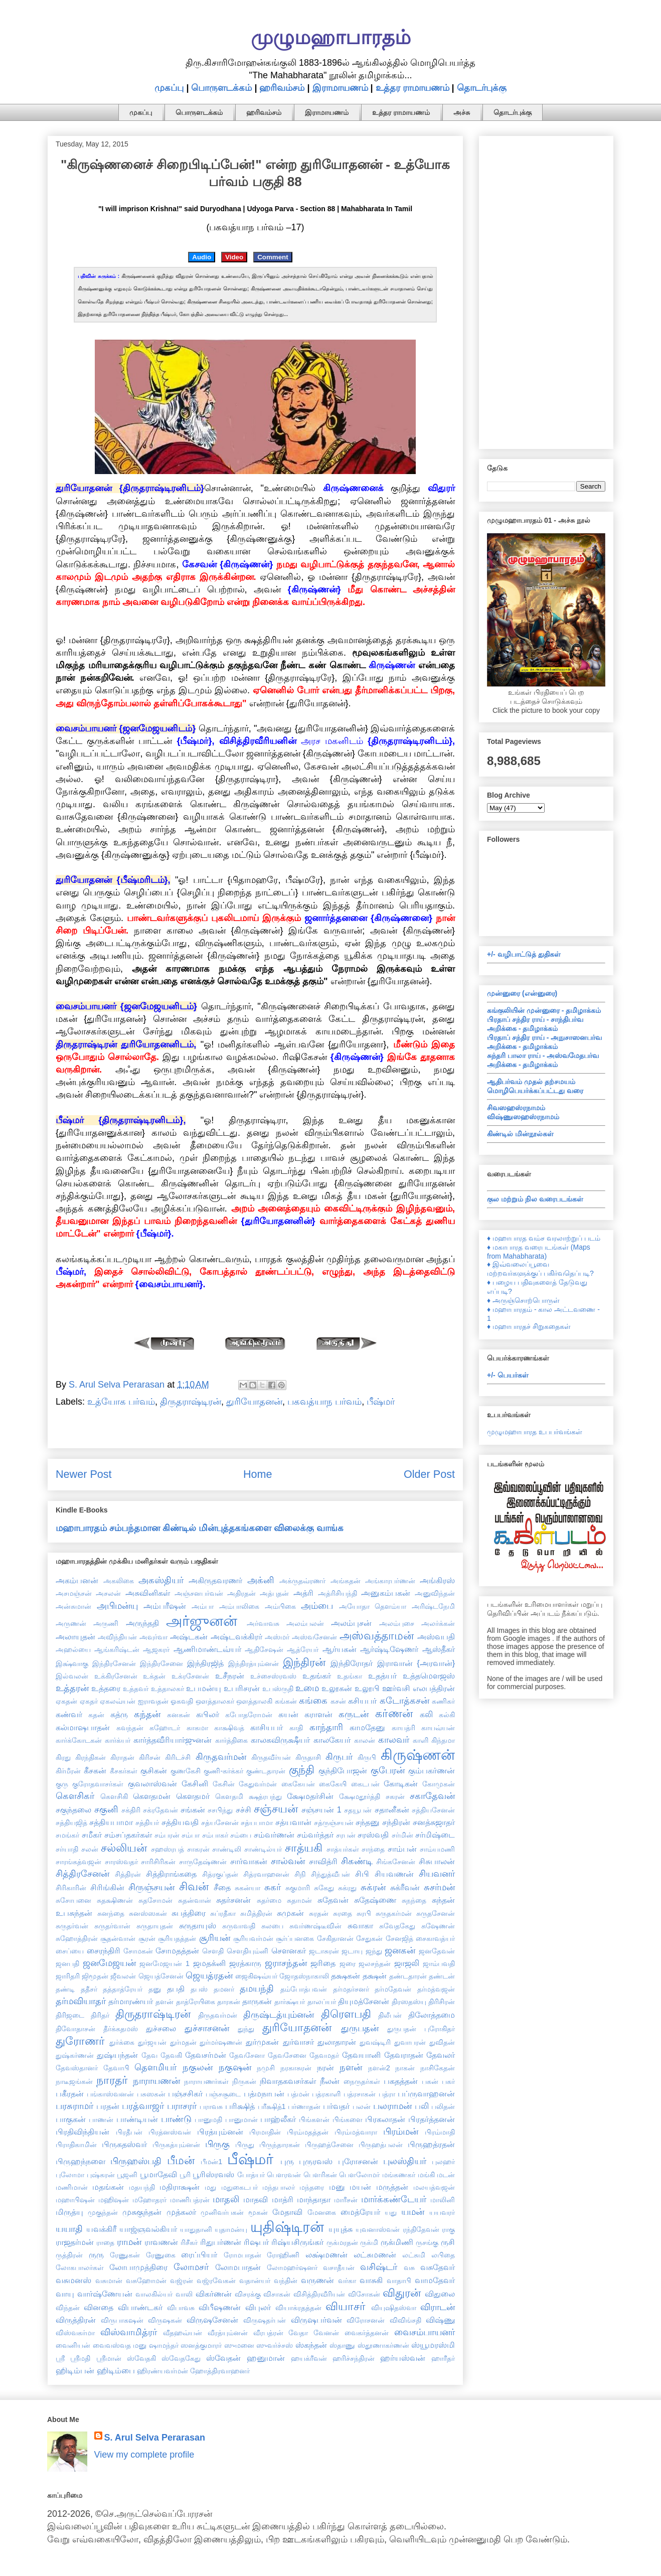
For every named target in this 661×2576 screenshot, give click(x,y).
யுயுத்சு (340, 2228)
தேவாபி (116, 2068)
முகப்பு (169, 88)
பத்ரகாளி (326, 2094)
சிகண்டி (357, 1861)
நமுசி (266, 2068)
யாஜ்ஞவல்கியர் (148, 2228)
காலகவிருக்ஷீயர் (280, 1739)
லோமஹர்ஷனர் (292, 2267)
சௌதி (213, 1951)
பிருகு (217, 2144)
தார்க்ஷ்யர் (289, 2002)
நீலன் (330, 2080)
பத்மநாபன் (264, 2093)
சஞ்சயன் (276, 1808)
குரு (62, 1784)
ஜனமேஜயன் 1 (164, 1963)
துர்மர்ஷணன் (221, 2042)
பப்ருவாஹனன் (426, 2093)
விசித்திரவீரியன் (319, 2294)
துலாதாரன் (336, 2041)
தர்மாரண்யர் (130, 2001)
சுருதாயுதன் (154, 1926)
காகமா (197, 1728)
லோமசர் (191, 2267)
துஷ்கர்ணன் (75, 2055)
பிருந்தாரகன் (279, 2145)
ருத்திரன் (69, 2255)
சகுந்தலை (73, 1809)
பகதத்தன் (401, 2080)
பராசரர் (182, 2106)
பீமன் (181, 2160)
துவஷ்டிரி (375, 2042)
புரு (287, 2161)
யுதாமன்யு (231, 2229)
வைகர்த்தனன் (367, 2333)
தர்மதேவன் (393, 1989)
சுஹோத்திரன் (77, 1938)
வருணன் (317, 2280)
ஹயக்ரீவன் (309, 2358)
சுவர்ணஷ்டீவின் (315, 1926)
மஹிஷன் (113, 2200)
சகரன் (395, 1796)
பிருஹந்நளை (80, 2161)
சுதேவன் (333, 1899)
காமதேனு (367, 1727)
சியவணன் (394, 1873)
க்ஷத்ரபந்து (265, 1796)
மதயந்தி (142, 2187)
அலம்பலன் (305, 1623)
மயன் (360, 2186)
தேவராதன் (403, 2054)
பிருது (244, 2145)
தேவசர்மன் (205, 2054)
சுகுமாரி (297, 1888)
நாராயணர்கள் (206, 2081)
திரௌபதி (346, 2014)
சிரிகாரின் (71, 1888)
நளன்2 (379, 2068)
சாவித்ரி (323, 1861)
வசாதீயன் (339, 2267)
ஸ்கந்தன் (311, 2344)
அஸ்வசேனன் (314, 1637)
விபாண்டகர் (140, 2307)
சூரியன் (214, 1938)
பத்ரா (387, 2094)
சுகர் (272, 1887)
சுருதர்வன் (72, 1926)
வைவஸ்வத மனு (120, 2345)
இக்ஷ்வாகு (72, 1663)
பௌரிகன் (320, 2175)
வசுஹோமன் (146, 2281)
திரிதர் (100, 2015)
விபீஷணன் (220, 2307)
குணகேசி (186, 1771)
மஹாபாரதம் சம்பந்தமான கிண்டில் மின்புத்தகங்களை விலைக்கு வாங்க (200, 1528)
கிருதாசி (308, 1757)
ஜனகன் (400, 1950)
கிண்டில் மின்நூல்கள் (520, 1134)
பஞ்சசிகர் (185, 2093)
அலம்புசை (396, 1623)
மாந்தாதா (313, 2199)
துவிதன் (442, 2042)
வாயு (65, 2293)
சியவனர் (437, 1874)
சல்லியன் (124, 1848)
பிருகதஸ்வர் (124, 2144)
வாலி (184, 2294)
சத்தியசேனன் (433, 1810)
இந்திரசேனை (161, 1663)
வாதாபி (399, 2281)
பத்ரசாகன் (360, 2094)
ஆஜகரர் (156, 1649)
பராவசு (211, 2106)
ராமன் (129, 2242)
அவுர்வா (153, 1637)
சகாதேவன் (432, 1796)
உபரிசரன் (242, 1688)
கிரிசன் (149, 1757)
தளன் (164, 2002)
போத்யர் (251, 2175)
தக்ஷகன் (345, 1975)
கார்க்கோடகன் (79, 1740)
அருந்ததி (142, 1622)
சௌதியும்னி (247, 1951)
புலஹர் (443, 2162)
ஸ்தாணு (342, 2345)
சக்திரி (130, 1810)
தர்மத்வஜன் (436, 1989)
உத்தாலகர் (167, 1689)
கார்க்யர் (117, 1740)
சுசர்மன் (439, 1887)
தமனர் (224, 1989)
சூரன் (146, 1938)
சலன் (89, 1849)
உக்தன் (154, 1676)
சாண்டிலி (226, 1849)
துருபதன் (360, 2028)
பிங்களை (348, 2119)
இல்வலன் (72, 1676)
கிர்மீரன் (68, 1771)
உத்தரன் (72, 1688)
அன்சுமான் (73, 1606)
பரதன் (107, 2105)
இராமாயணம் (340, 88)
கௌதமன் (152, 1795)
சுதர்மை (269, 1900)
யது (391, 2212)
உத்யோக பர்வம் (121, 1402)
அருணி (105, 1623)
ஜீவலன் (123, 1976)
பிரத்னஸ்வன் (169, 2132)
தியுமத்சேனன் (363, 2001)
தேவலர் (440, 2054)
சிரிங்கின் (107, 1887)
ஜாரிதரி (68, 1976)
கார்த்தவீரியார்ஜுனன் (172, 1739)
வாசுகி (371, 2280)
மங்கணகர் (398, 2175)
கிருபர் (339, 1757)
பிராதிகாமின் (76, 2145)
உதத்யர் (382, 1675)
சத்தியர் (147, 1823)
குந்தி (301, 1769)
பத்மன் (298, 2094)
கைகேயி (333, 1784)
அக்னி (260, 1580)
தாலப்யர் (321, 2002)
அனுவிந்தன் (435, 1593)
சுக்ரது (347, 1888)
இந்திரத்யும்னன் (253, 1663)
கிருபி (367, 1757)
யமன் (412, 2212)
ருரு (96, 2254)
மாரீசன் (346, 2200)
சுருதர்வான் (112, 1926)
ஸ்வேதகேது (181, 2358)
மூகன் (258, 2212)
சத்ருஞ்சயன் (334, 1823)
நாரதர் (112, 2080)
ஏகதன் (66, 1701)
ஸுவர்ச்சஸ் (274, 2345)
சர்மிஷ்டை (435, 1834)
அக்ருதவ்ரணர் (302, 1581)
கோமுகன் (438, 1784)
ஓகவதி (182, 1701)
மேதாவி (287, 2211)
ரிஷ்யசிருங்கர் (297, 2241)
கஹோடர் (164, 1728)
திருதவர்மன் (217, 2015)
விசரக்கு (248, 2294)
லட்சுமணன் (375, 2254)
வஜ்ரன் (181, 2281)
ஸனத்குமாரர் (201, 2345)
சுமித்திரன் (256, 1913)
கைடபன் (365, 1784)
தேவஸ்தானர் (77, 2068)
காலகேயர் (332, 1739)
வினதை (98, 2307)
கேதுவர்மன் (258, 1784)
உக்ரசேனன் (190, 1676)
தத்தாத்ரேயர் (122, 1989)
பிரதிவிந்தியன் (82, 2131)
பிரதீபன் (129, 2132)
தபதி (176, 1988)
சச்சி (243, 1809)
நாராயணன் (156, 2081)
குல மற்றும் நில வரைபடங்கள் (535, 1199)
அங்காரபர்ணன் (390, 1581)
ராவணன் (161, 2241)
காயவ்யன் (438, 1728)
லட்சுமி (413, 2255)
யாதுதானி (196, 2229)
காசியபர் (266, 1727)
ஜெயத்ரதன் (209, 1976)
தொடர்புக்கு (482, 88)
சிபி (362, 1873)
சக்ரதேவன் (160, 1810)
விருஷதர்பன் (264, 2320)
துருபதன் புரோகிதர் (421, 2029)
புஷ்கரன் (101, 2175)
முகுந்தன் (103, 2212)
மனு (337, 2186)
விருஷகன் (165, 2320)
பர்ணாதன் (304, 2106)
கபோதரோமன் (248, 1715)
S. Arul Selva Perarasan (154, 2438)
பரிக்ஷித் (240, 2105)
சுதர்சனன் (233, 1899)
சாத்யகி (303, 1848)
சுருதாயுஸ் (197, 1925)
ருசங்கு (427, 2242)
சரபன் (346, 1835)
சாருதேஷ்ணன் (203, 1862)
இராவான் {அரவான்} (416, 1663)
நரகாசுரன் (295, 2068)
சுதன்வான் (194, 1900)
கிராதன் (122, 1757)
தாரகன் (228, 2002)
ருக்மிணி (397, 2241)
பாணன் (101, 2119)
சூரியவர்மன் (253, 1938)
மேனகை (321, 2212)
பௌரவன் (284, 2175)
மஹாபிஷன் (75, 2200)
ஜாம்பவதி (439, 1963)
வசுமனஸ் (73, 2280)
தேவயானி (361, 2054)
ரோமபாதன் (242, 2255)
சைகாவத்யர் (435, 1938)
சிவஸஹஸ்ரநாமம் (516, 1108)
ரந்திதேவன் (421, 2229)
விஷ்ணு (440, 2319)
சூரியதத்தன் (177, 1938)
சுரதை (342, 1913)
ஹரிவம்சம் (281, 88)
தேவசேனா (247, 2055)
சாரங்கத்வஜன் (78, 1862)
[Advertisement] (546, 290)
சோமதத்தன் (177, 1950)
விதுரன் (402, 2293)
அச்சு (461, 112)
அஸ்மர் (277, 1637)
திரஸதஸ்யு (409, 2002)
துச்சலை (161, 2028)
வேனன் (326, 2333)
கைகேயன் (298, 1784)
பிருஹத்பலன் (381, 2145)
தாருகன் (257, 2001)
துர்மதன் (183, 2042)
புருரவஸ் (316, 2161)
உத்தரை (105, 1688)
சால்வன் (288, 1861)
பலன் (362, 2106)
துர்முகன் (262, 2041)
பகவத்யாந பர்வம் (324, 1402)
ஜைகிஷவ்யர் (256, 1976)
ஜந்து (374, 1951)
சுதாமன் (299, 1900)
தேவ (149, 2055)
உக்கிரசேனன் (115, 1676)
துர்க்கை (121, 2042)
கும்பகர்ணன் (431, 1770)
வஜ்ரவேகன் (216, 2281)
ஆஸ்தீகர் (438, 1648)
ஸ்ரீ (60, 2358)
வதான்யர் (254, 2281)
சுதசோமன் (155, 1900)
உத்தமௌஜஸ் (429, 1675)
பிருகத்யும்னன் (176, 2145)
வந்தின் (285, 2281)
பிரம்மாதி (440, 2132)
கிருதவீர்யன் (271, 1757)
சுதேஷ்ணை (375, 1899)
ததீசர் (89, 1989)
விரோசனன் (366, 2320)
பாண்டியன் (137, 2119)
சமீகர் (92, 1834)
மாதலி (226, 2199)
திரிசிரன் (441, 2002)
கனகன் (178, 1715)
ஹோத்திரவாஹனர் (220, 2371)
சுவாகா (360, 1925)
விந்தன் (68, 2308)
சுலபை (272, 1926)
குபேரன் (388, 1770)
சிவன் (194, 1886)
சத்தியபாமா (111, 1822)
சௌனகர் (288, 1950)
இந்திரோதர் (351, 1663)
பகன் (430, 2081)
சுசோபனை (73, 1900)
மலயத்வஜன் (434, 2187)
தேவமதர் (324, 2055)
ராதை (105, 2242)
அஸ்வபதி (436, 1636)
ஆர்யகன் (339, 1648)
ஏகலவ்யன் (117, 1701)
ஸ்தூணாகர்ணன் (383, 2345)
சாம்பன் (402, 1848)
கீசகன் (95, 1770)
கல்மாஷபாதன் (83, 1727)
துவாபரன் (410, 2042)
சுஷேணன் (438, 1926)
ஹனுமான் (266, 2357)
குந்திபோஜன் (342, 1770)
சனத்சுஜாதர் (434, 1822)
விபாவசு (181, 2308)
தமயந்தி (257, 1989)
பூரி (185, 2175)
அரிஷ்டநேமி (433, 1606)
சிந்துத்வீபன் (330, 1874)
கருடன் (354, 1714)
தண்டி (65, 1989)
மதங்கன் (108, 2186)
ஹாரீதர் (443, 2358)
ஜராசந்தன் (286, 1963)
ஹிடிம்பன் (75, 2370)
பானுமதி (208, 2119)
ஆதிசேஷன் (264, 1649)
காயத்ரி (403, 1728)
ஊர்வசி (396, 1688)
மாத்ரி (282, 2199)
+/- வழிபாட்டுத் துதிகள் (524, 954)
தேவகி (171, 2055)
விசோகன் (364, 2294)
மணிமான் (72, 2187)
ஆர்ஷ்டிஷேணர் (389, 1648)
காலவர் (393, 1740)
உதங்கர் (316, 1675)
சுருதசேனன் (435, 1913)
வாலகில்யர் (154, 2294)
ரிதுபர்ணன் (220, 2241)
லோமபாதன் (238, 2266)
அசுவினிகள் (147, 1592)
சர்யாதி (67, 1849)
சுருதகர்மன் (394, 1913)
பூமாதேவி (158, 2174)
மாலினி (442, 2200)
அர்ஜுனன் (201, 1621)
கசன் (338, 1701)
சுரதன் (318, 1913)
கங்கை (313, 1701)
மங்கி (426, 2175)
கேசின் (224, 1784)
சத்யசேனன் (220, 1823)
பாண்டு (176, 2119)
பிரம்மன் (400, 2132)
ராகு (448, 2229)
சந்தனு (368, 1822)
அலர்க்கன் (438, 1623)
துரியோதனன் (254, 1402)
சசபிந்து (220, 1810)
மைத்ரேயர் (360, 2211)
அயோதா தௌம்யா (373, 1606)
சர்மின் (402, 1835)
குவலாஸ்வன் (152, 1783)
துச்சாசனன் (207, 2028)
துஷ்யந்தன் (117, 2054)
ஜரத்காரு (245, 1962)
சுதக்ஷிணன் (115, 1900)
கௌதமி (229, 1796)
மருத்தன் (392, 2186)
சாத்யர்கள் (342, 1849)
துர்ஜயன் (152, 2042)
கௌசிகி (114, 1796)
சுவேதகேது (397, 1926)
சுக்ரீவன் (405, 1887)
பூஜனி (127, 2175)
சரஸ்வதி (373, 1834)
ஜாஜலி (406, 1962)
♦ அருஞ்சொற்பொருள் (523, 1300)
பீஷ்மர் (381, 1402)
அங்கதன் (345, 1581)
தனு (154, 1989)
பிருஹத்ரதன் (431, 2144)
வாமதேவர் (435, 2280)
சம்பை (240, 1835)
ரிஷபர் (256, 2241)
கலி (426, 1714)
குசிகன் (153, 1770)
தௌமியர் (155, 2067)
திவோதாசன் (75, 2029)
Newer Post (84, 1474)
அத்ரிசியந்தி (337, 1593)
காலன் (364, 1740)
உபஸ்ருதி (277, 1689)
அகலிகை (118, 1581)
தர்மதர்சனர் (351, 1989)
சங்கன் (193, 1809)
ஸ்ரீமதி (80, 2358)
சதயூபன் (358, 1810)
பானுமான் (241, 2119)
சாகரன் (198, 1849)
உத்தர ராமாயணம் (412, 88)
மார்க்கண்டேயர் (393, 2199)
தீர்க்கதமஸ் (120, 2029)
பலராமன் (392, 2106)
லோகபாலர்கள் (80, 2267)
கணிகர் (443, 1701)
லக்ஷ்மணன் (326, 2254)
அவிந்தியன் (117, 1637)
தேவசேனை (287, 2055)
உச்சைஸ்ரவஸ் (273, 1676)
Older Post (429, 1474)
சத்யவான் (293, 1822)
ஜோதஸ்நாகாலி (304, 1976)
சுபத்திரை (189, 1912)
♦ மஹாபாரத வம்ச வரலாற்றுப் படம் (543, 1238)
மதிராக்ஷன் (179, 2186)
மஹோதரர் (149, 2200)
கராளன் (318, 1714)
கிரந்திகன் (90, 1757)
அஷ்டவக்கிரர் (236, 1636)
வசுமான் (108, 2281)
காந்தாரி (326, 1727)
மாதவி (255, 2199)
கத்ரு (119, 1714)
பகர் (448, 2081)
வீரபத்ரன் (268, 2333)
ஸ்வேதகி (141, 2358)
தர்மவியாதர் (81, 2001)
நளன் (351, 2067)
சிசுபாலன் (437, 1861)
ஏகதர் (89, 1701)
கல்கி (447, 1715)
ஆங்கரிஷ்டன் (116, 1649)
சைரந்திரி (103, 1950)
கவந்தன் (129, 1728)
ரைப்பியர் (199, 2254)
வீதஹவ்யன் (182, 2333)
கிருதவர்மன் (221, 1757)
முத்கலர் (181, 2211)
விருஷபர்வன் (316, 2319)
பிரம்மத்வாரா (356, 2132)
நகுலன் (198, 2067)
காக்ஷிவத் (229, 1728)
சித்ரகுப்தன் (220, 1874)
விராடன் (437, 2307)
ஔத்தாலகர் (215, 1701)
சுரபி (364, 1913)
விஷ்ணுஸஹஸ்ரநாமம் (523, 1117)
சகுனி (106, 1809)
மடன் (446, 2175)
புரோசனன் (358, 2161)
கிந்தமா (443, 1740)
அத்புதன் (274, 1593)
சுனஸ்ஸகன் (148, 1913)
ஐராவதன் (153, 1701)
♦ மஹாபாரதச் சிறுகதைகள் (529, 1326)
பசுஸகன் (151, 2094)
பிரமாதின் (265, 2132)
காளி (420, 1740)
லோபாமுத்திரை (138, 2266)
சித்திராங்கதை (171, 1873)
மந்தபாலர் (278, 2187)
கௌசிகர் (75, 1796)
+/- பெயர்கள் (508, 1375)
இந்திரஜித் (205, 1663)
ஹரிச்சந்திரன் (354, 2358)
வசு (409, 2267)
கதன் (96, 1715)
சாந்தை (373, 1849)
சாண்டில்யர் (263, 1849)
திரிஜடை (70, 2015)
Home (257, 1474)
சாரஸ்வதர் (121, 1862)
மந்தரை (311, 2187)
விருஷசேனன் (212, 2319)
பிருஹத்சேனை (329, 2145)
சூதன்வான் (117, 1938)
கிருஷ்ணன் (418, 1755)
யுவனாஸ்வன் (378, 2229)
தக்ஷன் (375, 1975)
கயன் (288, 1714)
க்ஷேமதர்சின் (310, 1795)
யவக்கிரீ (101, 2228)
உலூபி (367, 1688)
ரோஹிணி (283, 2255)
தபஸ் (199, 1989)
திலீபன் (390, 2015)
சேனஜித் (399, 1938)
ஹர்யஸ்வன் (402, 2357)
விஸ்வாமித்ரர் (128, 2332)
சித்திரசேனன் (82, 1874)
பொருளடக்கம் (221, 88)
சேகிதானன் (335, 1938)
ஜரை (348, 1963)
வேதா (298, 2333)
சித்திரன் (128, 1874)
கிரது (63, 1757)
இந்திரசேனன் (114, 1663)
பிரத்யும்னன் (220, 2131)
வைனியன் (73, 2345)
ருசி (448, 2241)
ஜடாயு (352, 1951)
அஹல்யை (73, 1649)
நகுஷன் (235, 2067)
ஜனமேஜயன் (109, 1963)
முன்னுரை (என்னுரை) (522, 993)
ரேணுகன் (125, 2255)
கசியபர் (362, 1700)
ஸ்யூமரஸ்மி (433, 2344)
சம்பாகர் (215, 1835)
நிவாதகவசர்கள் (288, 2080)
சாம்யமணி (437, 1849)
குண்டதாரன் (265, 1771)
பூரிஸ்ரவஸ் (213, 2174)
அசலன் (108, 1593)
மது (210, 2187)
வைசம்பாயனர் (424, 2332)
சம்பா (191, 1835)
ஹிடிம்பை (116, 2370)
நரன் (325, 2067)
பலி (422, 2105)
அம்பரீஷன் (164, 1605)
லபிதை (443, 2255)
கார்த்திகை (231, 1740)
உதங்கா (349, 1676)
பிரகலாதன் (385, 2119)
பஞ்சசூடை (223, 2094)
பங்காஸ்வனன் (110, 2094)
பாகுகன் (71, 2119)
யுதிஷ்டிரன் (287, 2227)
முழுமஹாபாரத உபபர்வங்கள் (534, 1432)
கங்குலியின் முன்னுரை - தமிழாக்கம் (544, 1010)
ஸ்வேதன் (223, 2357)
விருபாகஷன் (122, 2320)
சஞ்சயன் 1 (321, 1809)
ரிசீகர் (189, 2242)
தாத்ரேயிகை (195, 2002)
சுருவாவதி (238, 1926)
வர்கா (347, 2281)
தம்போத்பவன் (303, 1989)
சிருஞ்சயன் (151, 1887)
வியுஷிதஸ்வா (393, 2308)
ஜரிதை (323, 1962)
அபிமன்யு (117, 1606)
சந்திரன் (396, 1822)
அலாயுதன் (75, 1636)
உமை (307, 1688)
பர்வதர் (336, 2105)
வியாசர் (345, 2306)
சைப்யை (70, 1951)
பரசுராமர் (74, 2106)
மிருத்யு (69, 2211)
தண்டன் (442, 1976)
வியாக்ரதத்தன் (298, 2308)
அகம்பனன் (77, 1580)
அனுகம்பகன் (385, 1592)
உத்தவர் (135, 1689)
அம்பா (203, 1606)
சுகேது (324, 1888)
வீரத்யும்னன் (228, 2333)
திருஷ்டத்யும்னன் (278, 2015)
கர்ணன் (394, 1713)
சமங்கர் (67, 1835)
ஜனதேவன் (437, 1951)
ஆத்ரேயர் (302, 1649)
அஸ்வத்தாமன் (377, 1635)
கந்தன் (147, 1714)
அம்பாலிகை (239, 1606)
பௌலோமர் (359, 2175)
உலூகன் (336, 1688)
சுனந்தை (110, 1913)
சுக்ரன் (373, 1887)
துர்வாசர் (298, 2041)
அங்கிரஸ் (437, 1580)
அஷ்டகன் (189, 1636)
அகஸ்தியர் (161, 1580)
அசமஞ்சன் (74, 1593)
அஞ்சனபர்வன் (199, 1593)
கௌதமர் (193, 1795)
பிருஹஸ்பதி (135, 2161)
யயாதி (69, 2229)
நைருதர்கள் (362, 2081)
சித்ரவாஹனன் (266, 1874)
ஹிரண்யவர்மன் (162, 2371)
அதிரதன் (241, 1593)
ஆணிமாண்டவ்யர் (207, 1648)
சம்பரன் (167, 1835)
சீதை (222, 1887)
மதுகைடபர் (239, 2187)
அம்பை (317, 1606)
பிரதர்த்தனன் (431, 2119)
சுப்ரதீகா (223, 1913)
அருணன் (71, 1623)
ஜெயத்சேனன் (161, 1976)
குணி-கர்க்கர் (223, 1771)
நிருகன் (244, 2081)
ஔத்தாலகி (254, 1701)
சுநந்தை (414, 1900)
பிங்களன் (314, 2119)
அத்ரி (303, 1592)
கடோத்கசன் (404, 1701)
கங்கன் (286, 1701)
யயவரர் (442, 2212)
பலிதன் (443, 2106)
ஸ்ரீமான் (108, 2358)
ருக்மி (369, 2242)
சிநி (300, 1874)
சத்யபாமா (257, 1823)
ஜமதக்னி (209, 1962)
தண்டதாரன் (408, 1976)
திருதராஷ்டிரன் (190, 1402)
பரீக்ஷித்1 (272, 2106)
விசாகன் (276, 2294)
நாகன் (405, 2068)
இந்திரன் (304, 1662)
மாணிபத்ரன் (190, 2200)
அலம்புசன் (351, 1622)
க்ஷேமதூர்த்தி (359, 1796)
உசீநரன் (229, 1675)
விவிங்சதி (405, 2320)
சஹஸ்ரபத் (167, 1849)
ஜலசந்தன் (375, 1963)
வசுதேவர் (437, 2266)
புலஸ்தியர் (404, 2161)
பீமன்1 (211, 2162)
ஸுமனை (239, 2345)
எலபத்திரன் (434, 1688)
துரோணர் (80, 2041)
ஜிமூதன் (95, 1976)
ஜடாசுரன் (324, 1951)
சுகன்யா (247, 1888)
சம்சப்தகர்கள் (128, 1834)
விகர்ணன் (214, 2293)
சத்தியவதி (180, 1822)
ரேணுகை (161, 2255)
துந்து (246, 2029)
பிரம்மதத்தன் (307, 2132)
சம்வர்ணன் (274, 1834)
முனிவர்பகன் (222, 2212)
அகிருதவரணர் (215, 1580)
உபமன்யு (203, 1688)
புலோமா (70, 2175)
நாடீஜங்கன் (74, 2081)
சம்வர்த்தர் (315, 1834)
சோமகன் (138, 1951)
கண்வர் (69, 1714)
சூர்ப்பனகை (295, 1938)
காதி (296, 1728)
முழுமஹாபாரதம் (331, 37)
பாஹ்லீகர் (278, 2119)
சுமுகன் (290, 1912)
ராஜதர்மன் (75, 2241)
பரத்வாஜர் (143, 2106)
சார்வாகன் (248, 1861)
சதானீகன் (392, 1809)
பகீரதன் (70, 2093)
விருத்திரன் (76, 2319)
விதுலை (440, 2293)
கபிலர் (207, 1714)
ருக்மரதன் (342, 2242)
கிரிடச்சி (178, 1757)
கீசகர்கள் (123, 1771)
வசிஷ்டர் (378, 2267)
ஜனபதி (67, 1963)
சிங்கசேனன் (395, 1862)
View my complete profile (144, 2455)
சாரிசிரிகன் (158, 1862)
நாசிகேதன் (437, 2068)
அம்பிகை (280, 1606)
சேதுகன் (369, 1938)
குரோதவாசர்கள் (97, 1784)
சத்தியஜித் (71, 1823)
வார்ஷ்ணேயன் (104, 2293)
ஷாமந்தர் (164, 2345)
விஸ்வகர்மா (75, 2333)
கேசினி (195, 1783)
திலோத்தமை (431, 2014)
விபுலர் (258, 2307)
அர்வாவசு (263, 1623)
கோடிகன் (401, 1783)
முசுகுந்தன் (141, 2211)
